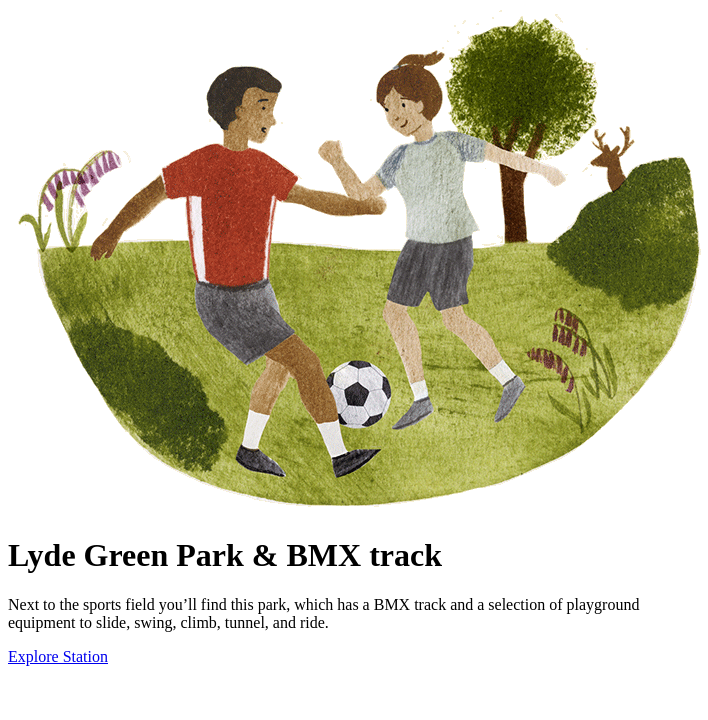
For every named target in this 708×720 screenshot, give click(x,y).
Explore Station (58, 656)
